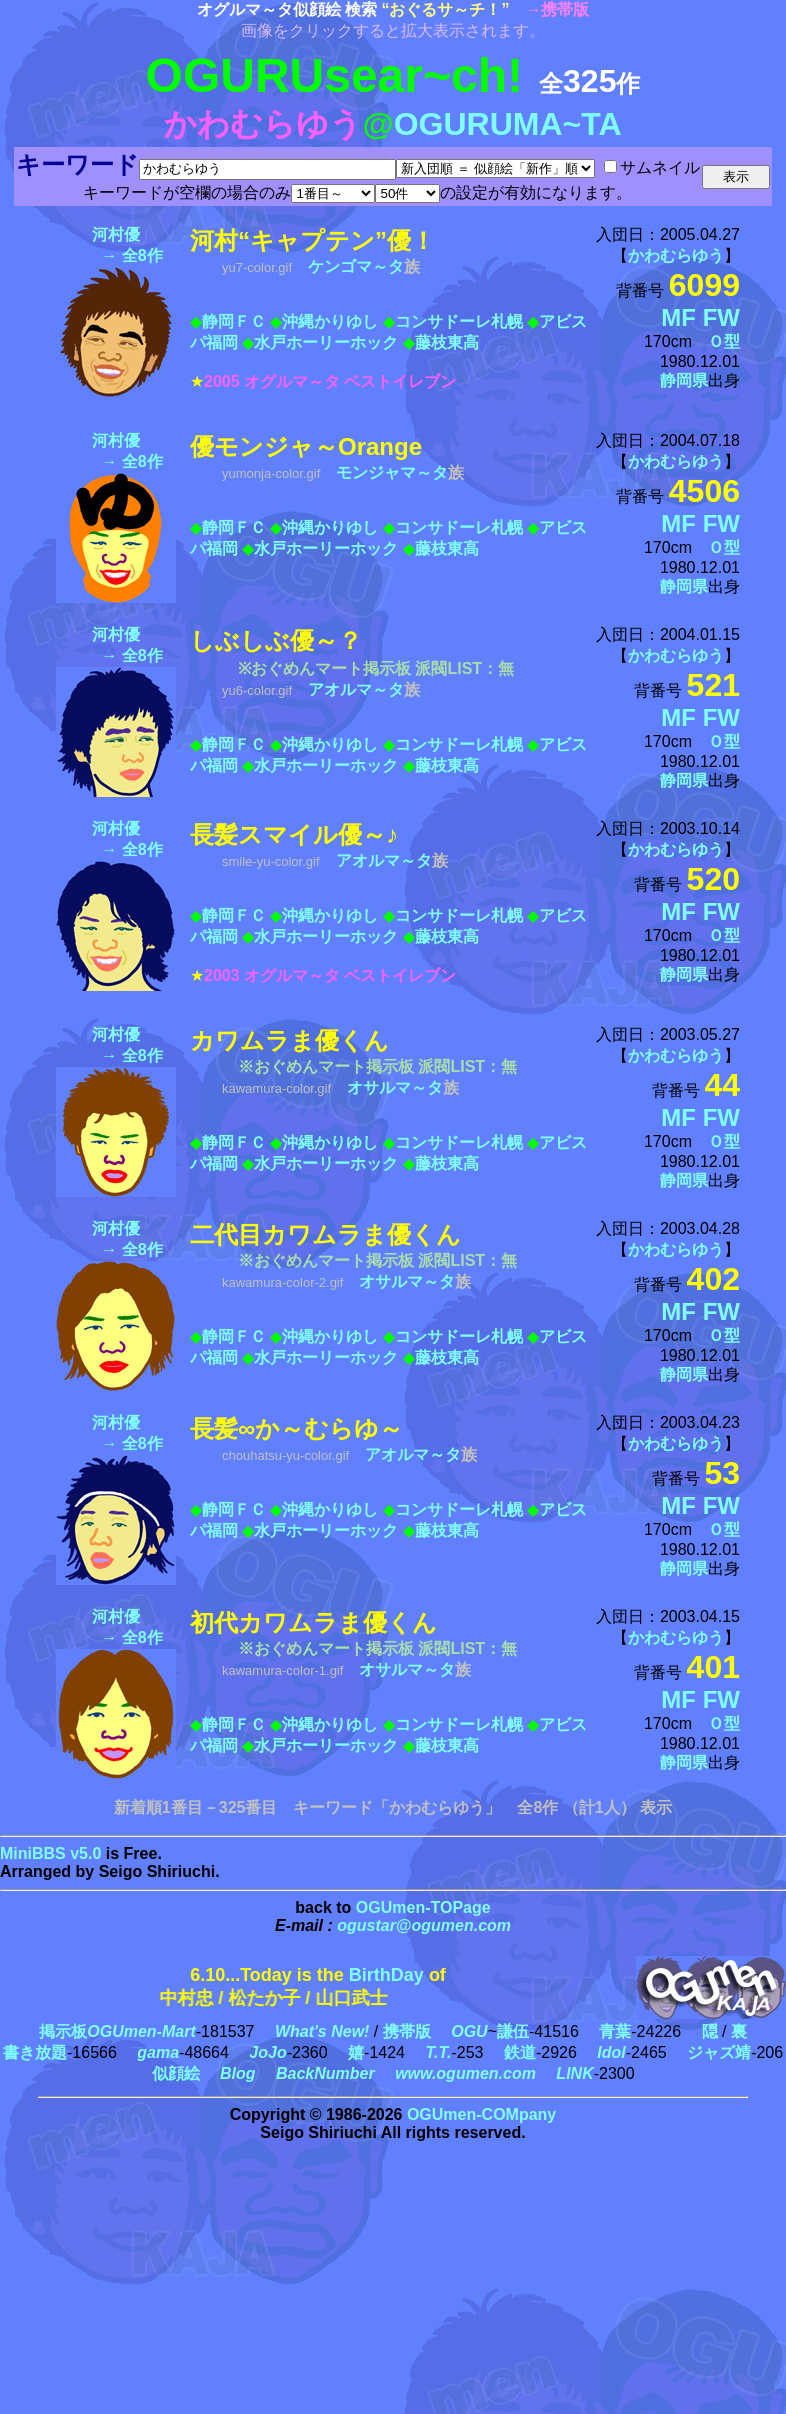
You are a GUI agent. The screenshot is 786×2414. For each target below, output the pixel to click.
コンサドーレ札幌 (459, 321)
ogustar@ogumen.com (424, 1925)
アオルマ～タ (356, 689)
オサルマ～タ (395, 1087)
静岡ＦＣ (234, 321)
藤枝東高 (447, 342)
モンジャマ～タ (392, 472)
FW (721, 317)
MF (678, 317)
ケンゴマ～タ (356, 266)
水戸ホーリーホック (326, 342)
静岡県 (684, 380)
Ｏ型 (724, 341)
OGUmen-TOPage (423, 1907)
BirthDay (386, 1975)
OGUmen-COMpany (481, 2114)
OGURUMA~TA (508, 124)
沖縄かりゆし (330, 321)
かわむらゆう (676, 255)
